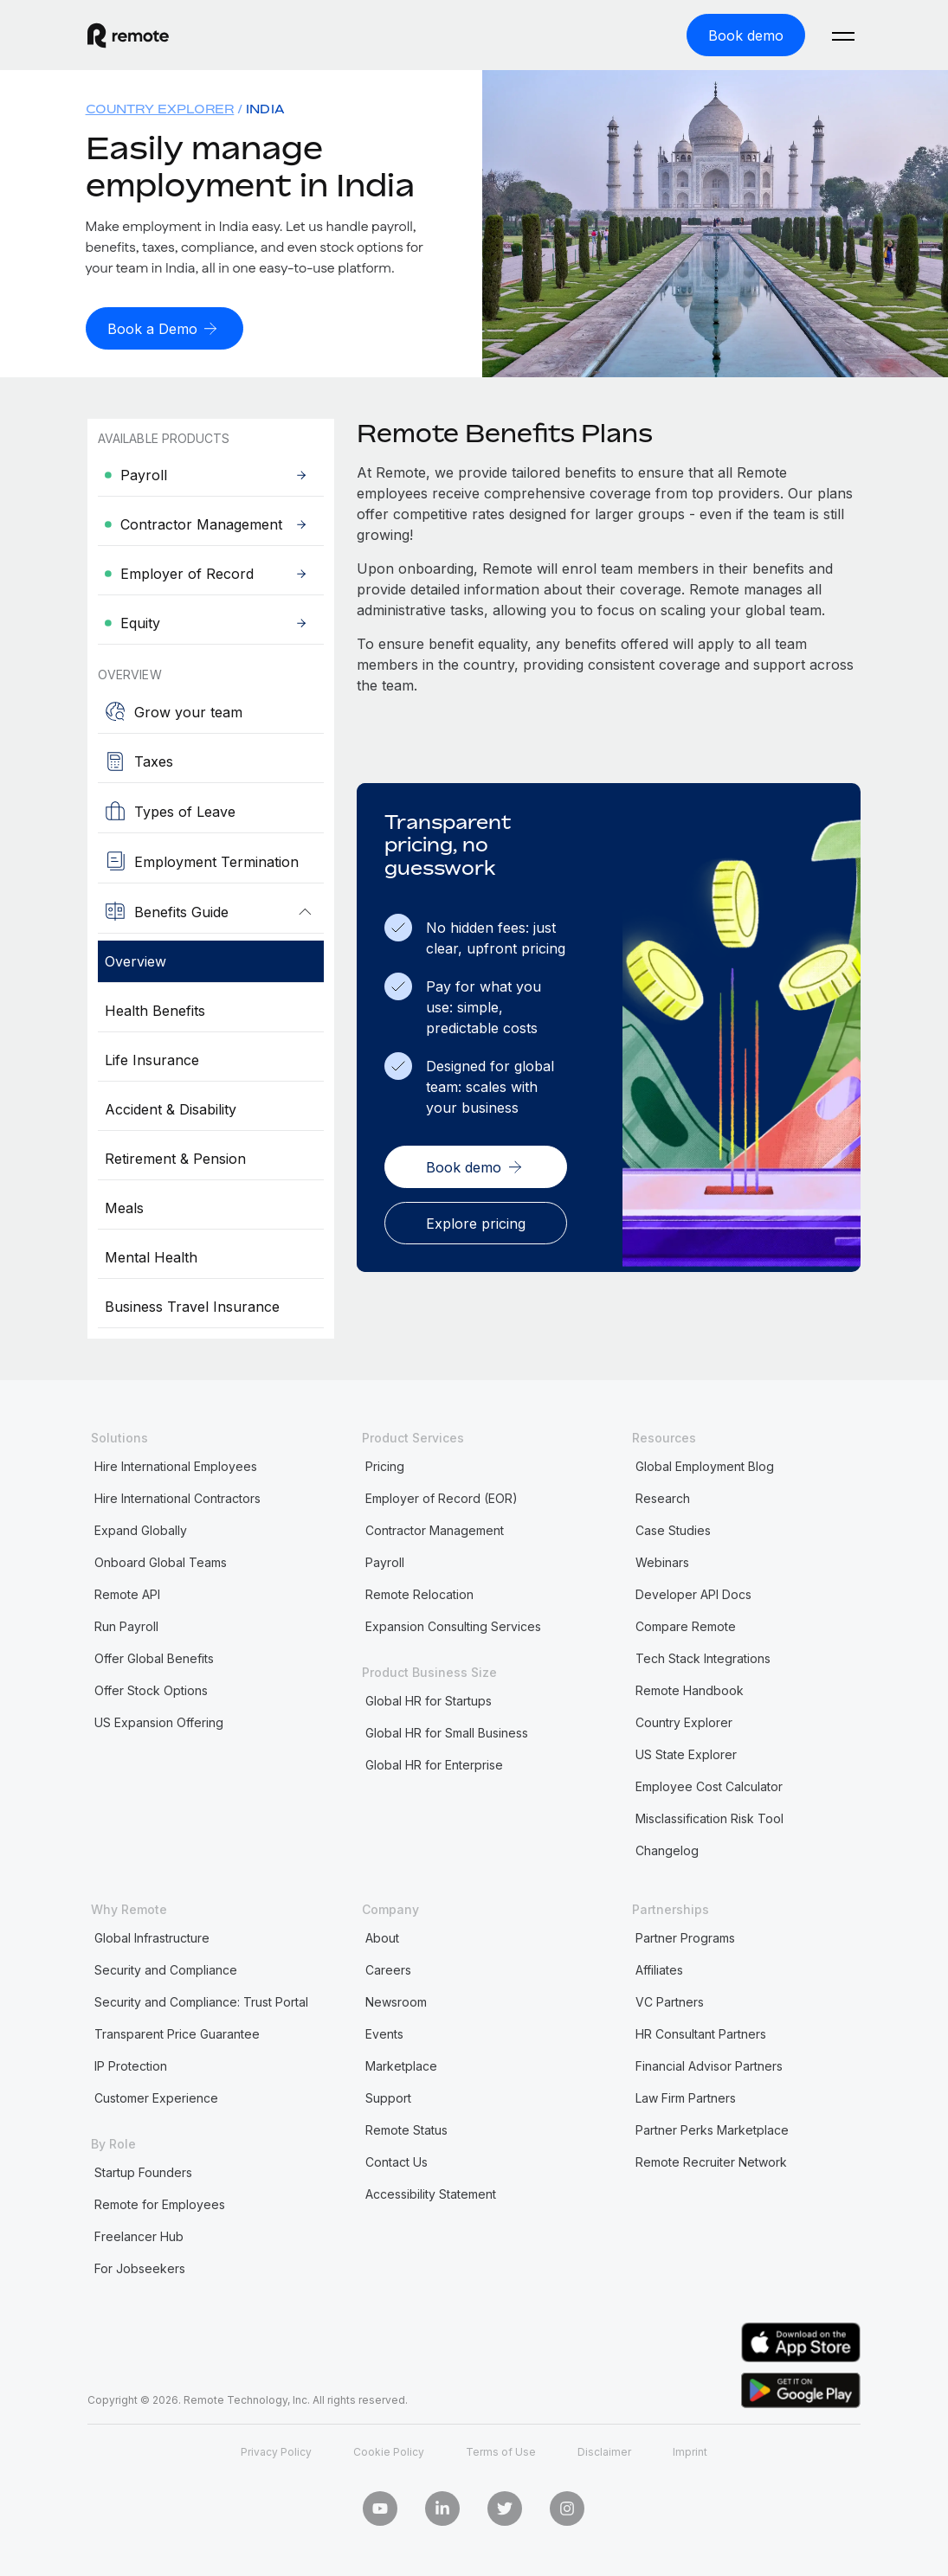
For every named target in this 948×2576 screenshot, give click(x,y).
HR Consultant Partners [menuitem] (700, 2032)
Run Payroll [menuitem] (126, 1624)
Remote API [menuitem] (127, 1592)
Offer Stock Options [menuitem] (151, 1688)
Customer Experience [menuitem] (156, 2096)
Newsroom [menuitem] (396, 2000)
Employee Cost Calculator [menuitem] (709, 1784)
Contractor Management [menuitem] (434, 1528)
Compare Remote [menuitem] (685, 1624)
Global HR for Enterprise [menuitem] (434, 1763)
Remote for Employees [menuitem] (159, 2202)
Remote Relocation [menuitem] (419, 1592)
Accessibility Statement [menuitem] (430, 2192)
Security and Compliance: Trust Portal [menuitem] (201, 2000)
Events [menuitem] (384, 2032)
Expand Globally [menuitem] (140, 1528)
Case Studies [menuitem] (673, 1528)
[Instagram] (567, 2506)
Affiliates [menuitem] (659, 1968)
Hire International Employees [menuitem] (175, 1464)
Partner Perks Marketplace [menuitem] (712, 2128)
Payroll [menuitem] (384, 1560)
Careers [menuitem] (388, 1968)
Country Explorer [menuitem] (160, 107)
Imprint (690, 2450)
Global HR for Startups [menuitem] (428, 1699)
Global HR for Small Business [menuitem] (446, 1731)
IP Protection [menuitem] (130, 2064)
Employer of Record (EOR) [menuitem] (441, 1496)
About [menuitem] (382, 1936)
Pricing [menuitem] (384, 1464)
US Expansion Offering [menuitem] (158, 1720)
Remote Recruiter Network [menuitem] (711, 2160)
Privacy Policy (276, 2450)
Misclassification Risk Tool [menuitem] (709, 1816)
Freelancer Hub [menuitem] (139, 2234)
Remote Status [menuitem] (406, 2128)
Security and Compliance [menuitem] (165, 1968)
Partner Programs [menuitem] (685, 1936)
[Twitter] (504, 2506)
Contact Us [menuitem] (396, 2160)
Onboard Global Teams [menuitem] (160, 1560)
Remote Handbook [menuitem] (689, 1688)
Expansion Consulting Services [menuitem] (453, 1624)
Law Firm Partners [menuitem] (685, 2096)
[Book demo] (746, 34)
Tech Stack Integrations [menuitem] (703, 1656)
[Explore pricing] (475, 1220)
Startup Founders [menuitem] (143, 2170)
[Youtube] (380, 2506)
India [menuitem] (265, 107)
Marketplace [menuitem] (401, 2064)
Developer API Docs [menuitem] (693, 1592)
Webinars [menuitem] (662, 1560)
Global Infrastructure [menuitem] (152, 1936)
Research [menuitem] (662, 1496)
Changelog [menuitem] (667, 1848)
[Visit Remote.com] (128, 35)
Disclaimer (604, 2450)
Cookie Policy (388, 2450)
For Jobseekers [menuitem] (139, 2266)
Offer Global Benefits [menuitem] (154, 1656)
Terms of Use (501, 2450)
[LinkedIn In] (442, 2506)
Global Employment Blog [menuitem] (704, 1464)
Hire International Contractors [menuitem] (177, 1496)
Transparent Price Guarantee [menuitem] (177, 2032)
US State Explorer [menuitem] (686, 1752)
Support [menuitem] (388, 2096)
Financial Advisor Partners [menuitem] (709, 2064)
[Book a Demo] (164, 327)
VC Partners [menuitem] (669, 2000)
